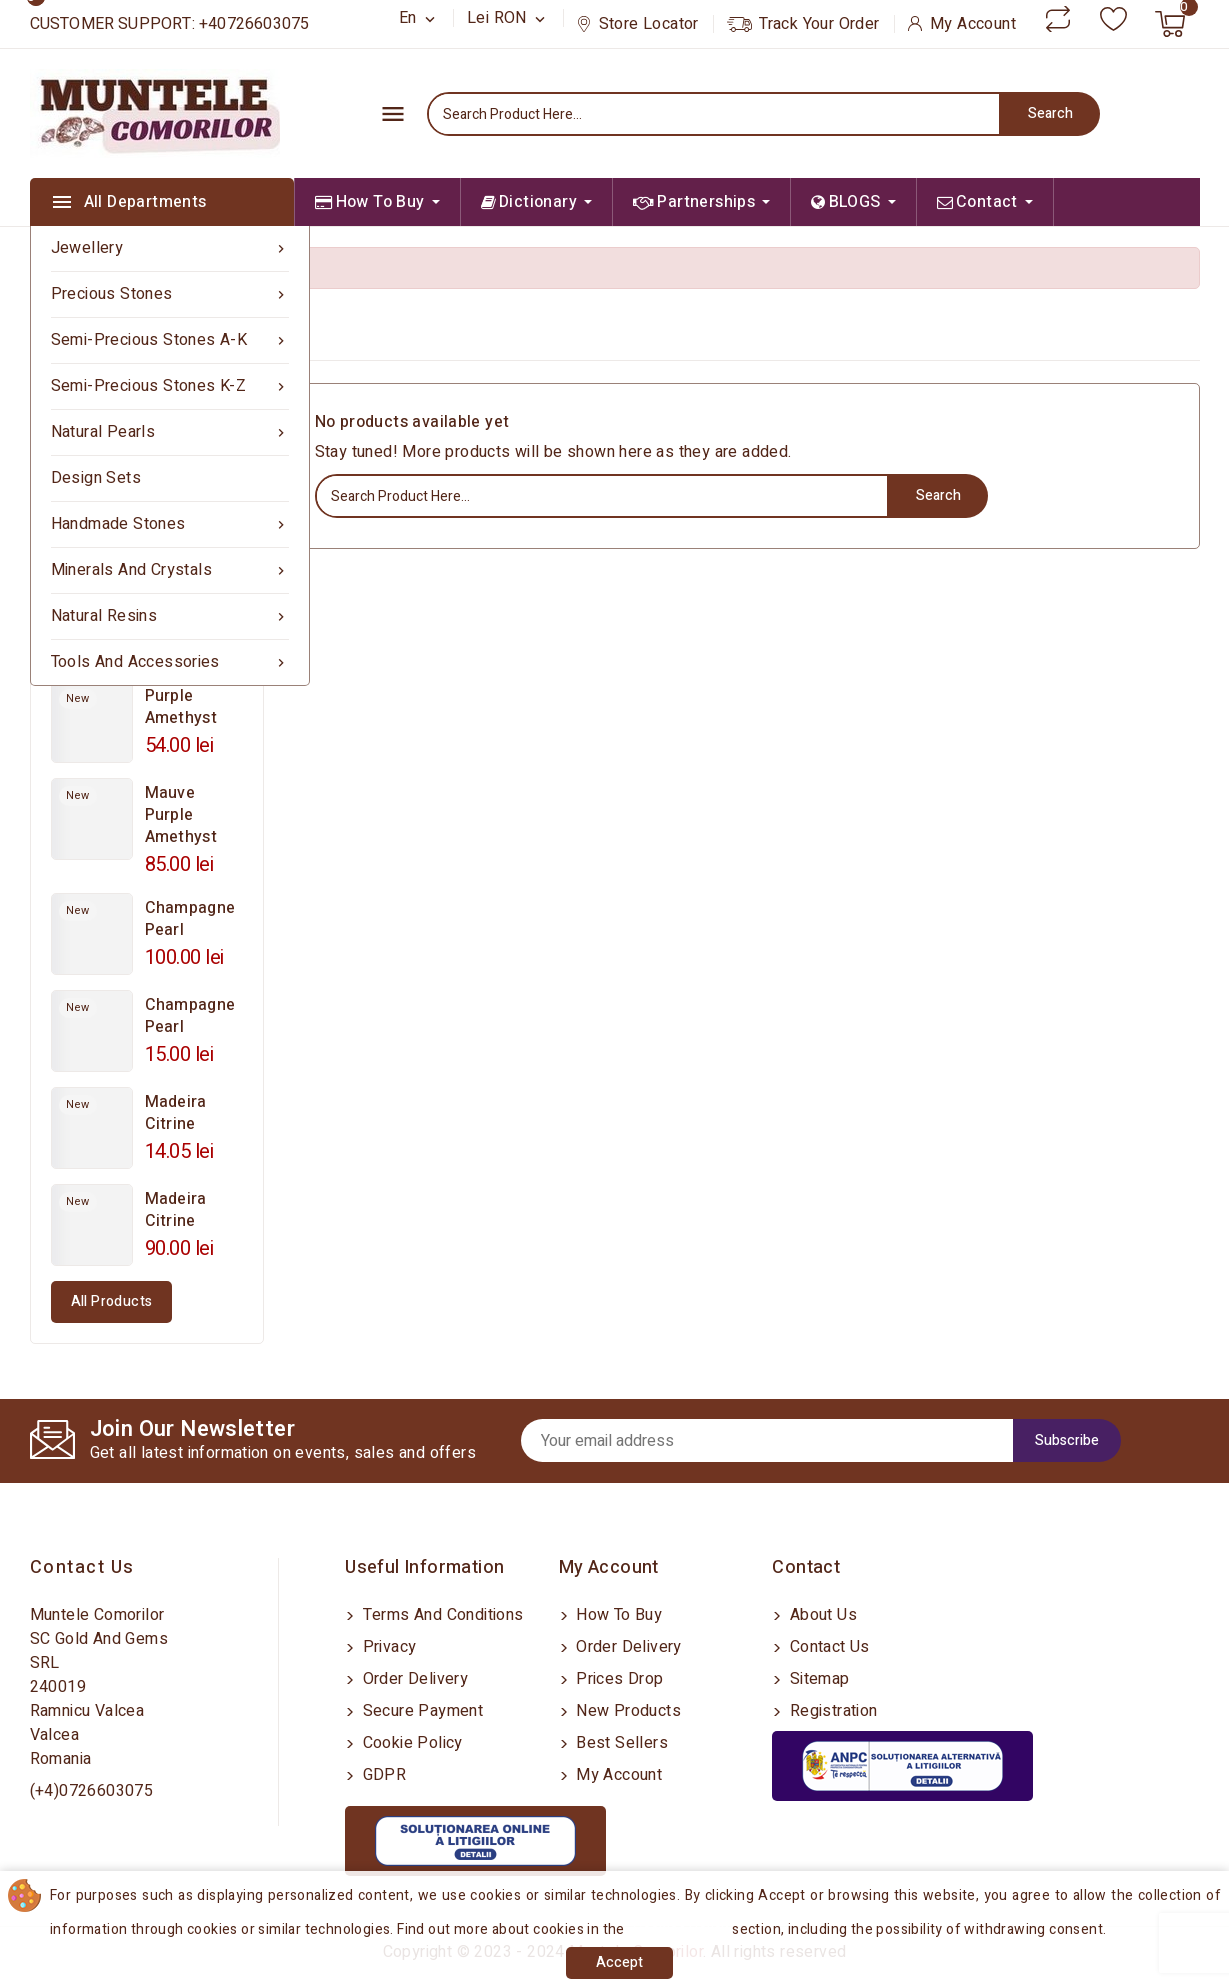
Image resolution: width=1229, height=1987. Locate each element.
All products (112, 1301)
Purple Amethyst (181, 707)
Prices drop (618, 1679)
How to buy (617, 1615)
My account (617, 1775)
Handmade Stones (170, 524)
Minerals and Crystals (170, 570)
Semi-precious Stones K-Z (170, 386)
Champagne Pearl (190, 919)
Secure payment (420, 1711)
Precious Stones (170, 294)
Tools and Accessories (170, 662)
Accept (619, 1962)
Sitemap (817, 1679)
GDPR (382, 1775)
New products (626, 1711)
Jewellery (170, 248)
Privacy (387, 1647)
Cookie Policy (410, 1743)
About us (821, 1615)
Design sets (96, 478)
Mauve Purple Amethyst (181, 815)
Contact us (82, 1567)
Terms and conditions (440, 1615)
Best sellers (620, 1743)
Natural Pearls (170, 432)
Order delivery (413, 1679)
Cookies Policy (681, 1929)
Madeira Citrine (176, 1113)
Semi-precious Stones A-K (170, 340)
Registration (831, 1711)
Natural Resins (170, 616)
